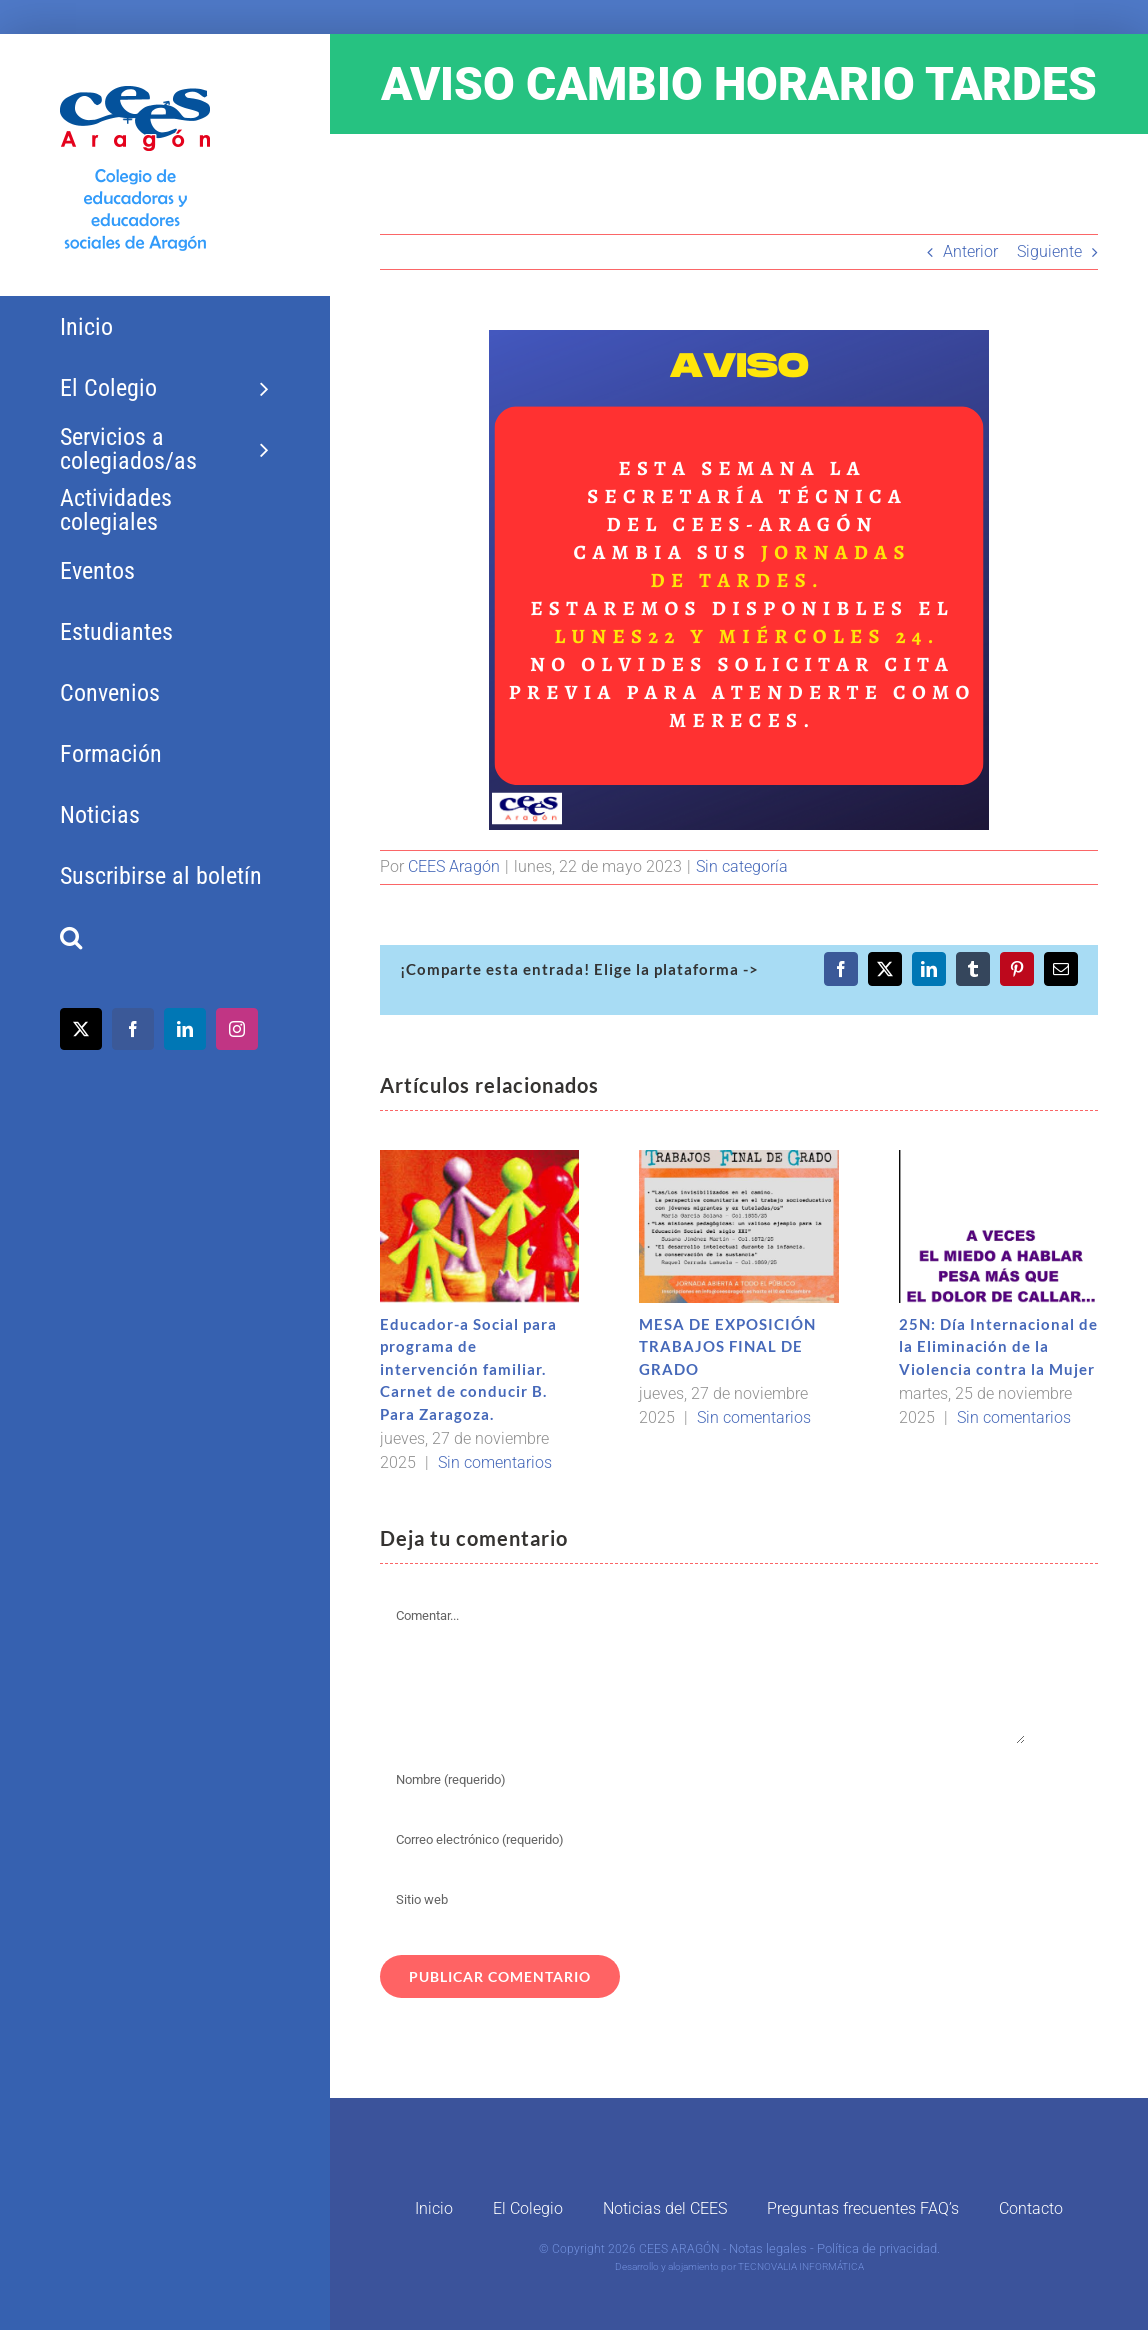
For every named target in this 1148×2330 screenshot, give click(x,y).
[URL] (703, 1900)
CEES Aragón (454, 866)
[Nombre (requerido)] (703, 1780)
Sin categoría (742, 866)
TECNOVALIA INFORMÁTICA (801, 2266)
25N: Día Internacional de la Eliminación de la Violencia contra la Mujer (998, 1346)
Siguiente (1049, 251)
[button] (164, 937)
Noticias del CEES (665, 2208)
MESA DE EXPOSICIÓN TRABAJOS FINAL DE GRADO (727, 1346)
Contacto (1031, 2208)
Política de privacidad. (878, 2248)
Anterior (970, 251)
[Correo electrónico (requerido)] (703, 1840)
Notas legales (768, 2248)
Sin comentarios (495, 1462)
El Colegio (528, 2208)
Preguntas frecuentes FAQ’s (863, 2208)
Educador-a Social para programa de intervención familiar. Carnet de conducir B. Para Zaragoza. (468, 1369)
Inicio (434, 2208)
